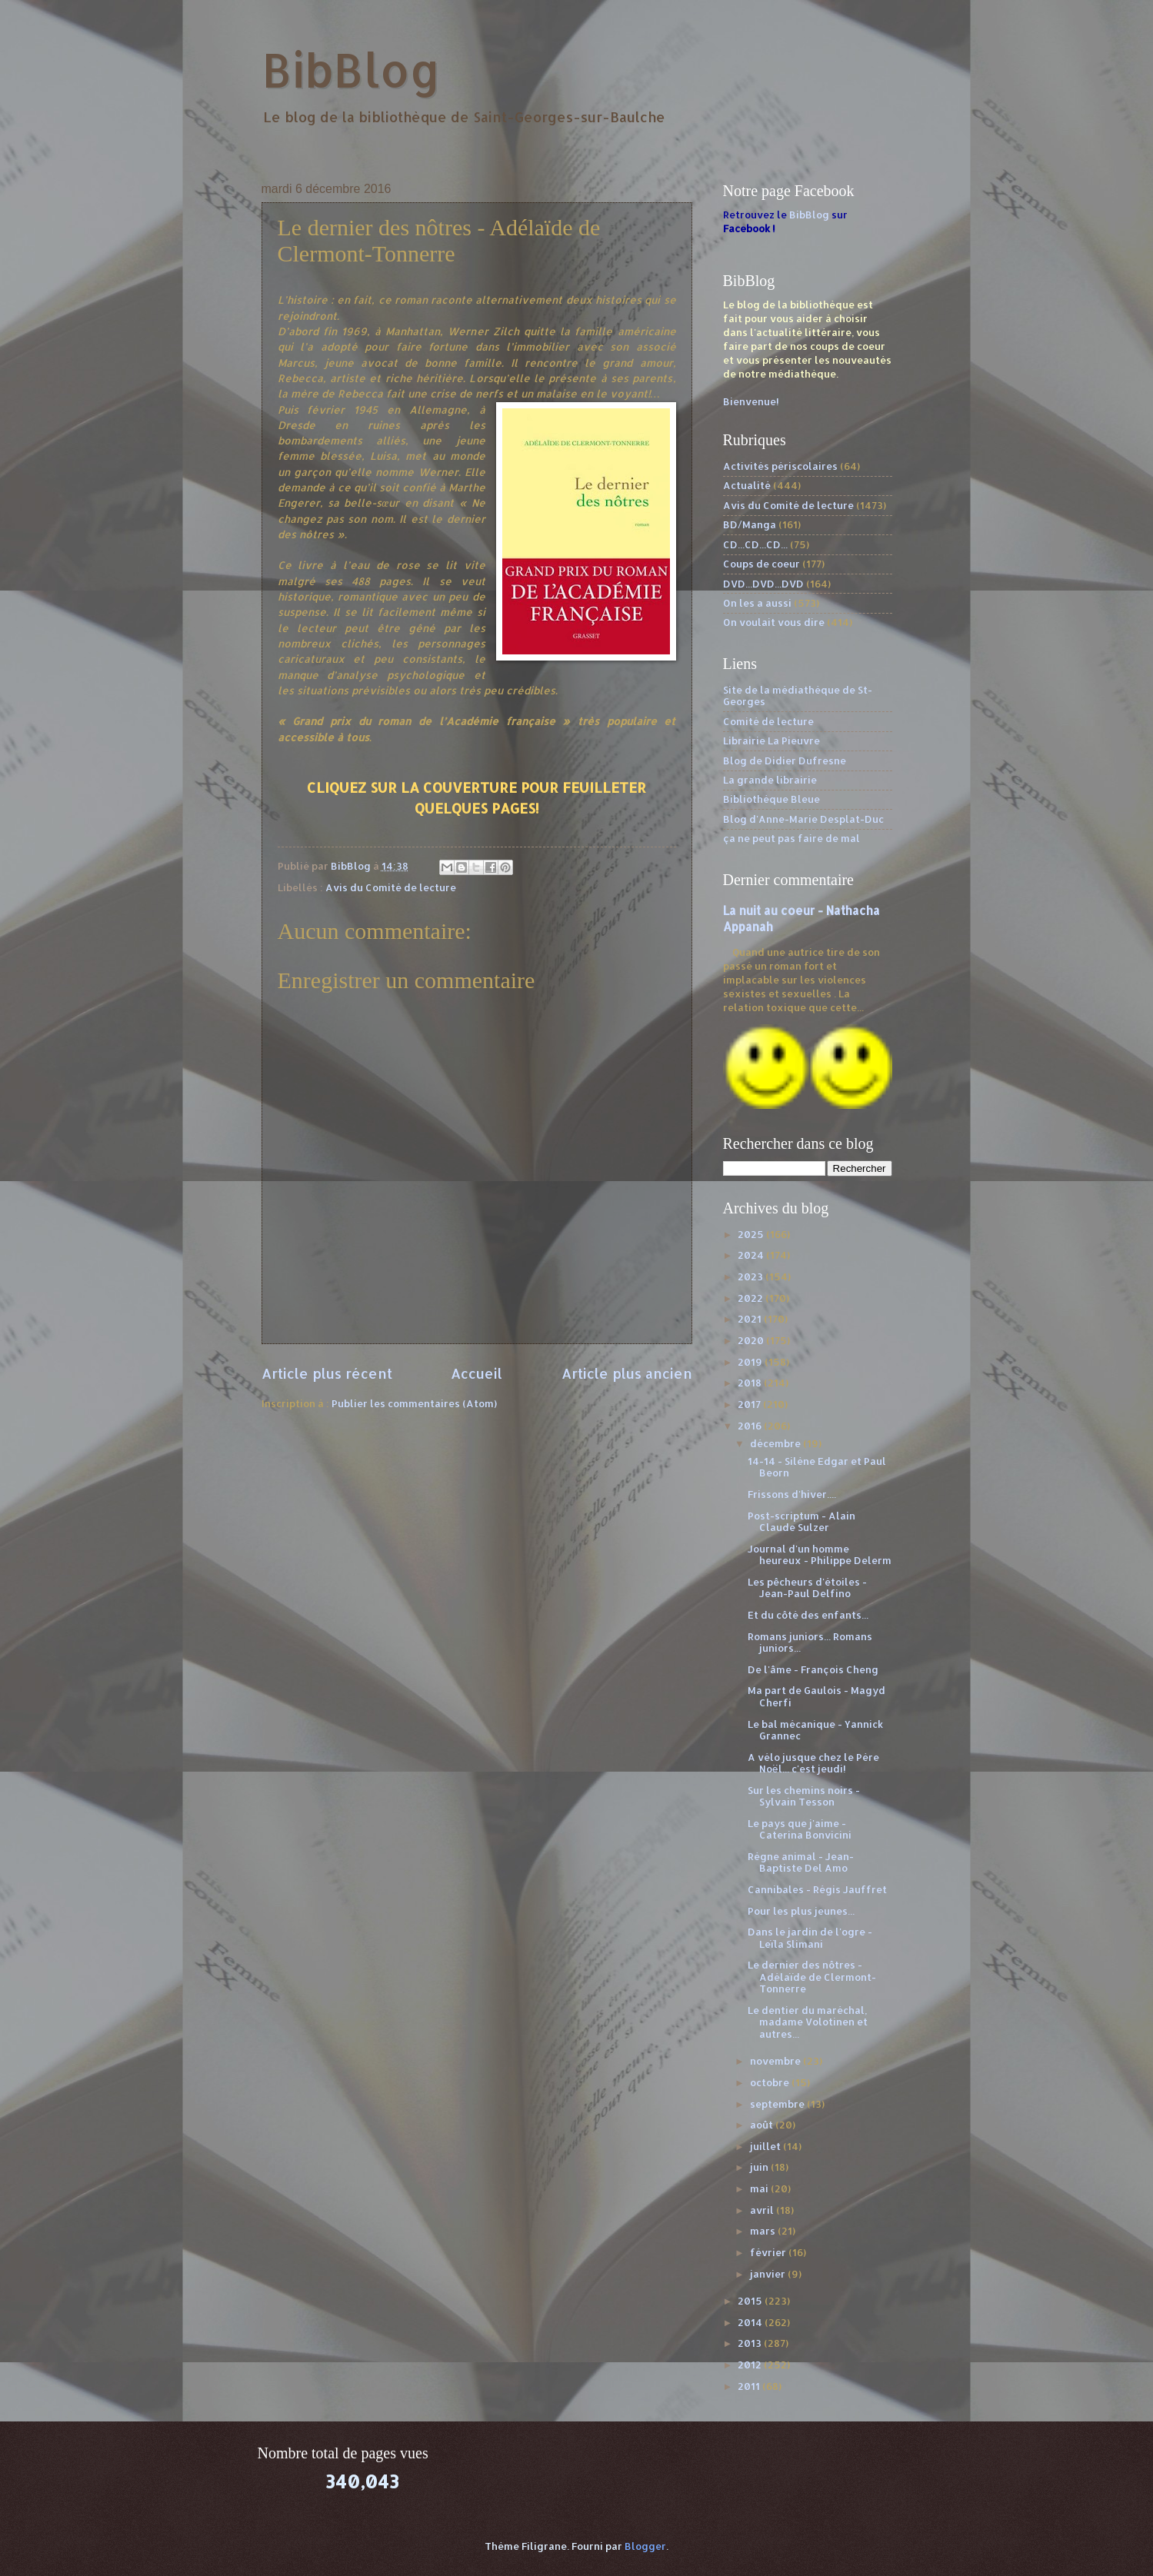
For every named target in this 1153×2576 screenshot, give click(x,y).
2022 (751, 1298)
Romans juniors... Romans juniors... (810, 1642)
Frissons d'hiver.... (792, 1494)
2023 (751, 1276)
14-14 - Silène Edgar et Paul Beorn (817, 1467)
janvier (769, 2274)
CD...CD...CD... (755, 544)
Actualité (747, 485)
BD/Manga (749, 524)
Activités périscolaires (780, 466)
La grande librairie (770, 780)
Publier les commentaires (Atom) (414, 1403)
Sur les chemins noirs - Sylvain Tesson (804, 1796)
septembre (778, 2104)
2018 (751, 1382)
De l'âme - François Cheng (813, 1669)
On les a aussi (757, 603)
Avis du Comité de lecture (390, 887)
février (769, 2252)
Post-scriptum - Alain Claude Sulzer (801, 1521)
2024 (752, 1255)
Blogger (645, 2546)
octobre (770, 2082)
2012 (751, 2364)
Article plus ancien (627, 1373)
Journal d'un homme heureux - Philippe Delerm (819, 1554)
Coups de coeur (761, 563)
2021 (751, 1319)
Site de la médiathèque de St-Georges (797, 695)
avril (763, 2210)
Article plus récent (327, 1373)
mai (760, 2188)
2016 (751, 1425)
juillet (766, 2146)
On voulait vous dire (774, 622)
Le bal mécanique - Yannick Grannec (815, 1730)
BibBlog (351, 69)
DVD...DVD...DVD (763, 583)
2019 (751, 1362)
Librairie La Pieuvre (771, 740)
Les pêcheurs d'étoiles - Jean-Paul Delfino (807, 1587)
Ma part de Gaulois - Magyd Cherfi (816, 1696)
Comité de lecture (768, 721)
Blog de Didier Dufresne (784, 760)
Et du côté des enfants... (808, 1615)
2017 (750, 1404)
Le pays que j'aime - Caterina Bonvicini (799, 1829)
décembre (776, 1443)
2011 (750, 2386)
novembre (776, 2061)
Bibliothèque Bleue (771, 799)
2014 (751, 2322)
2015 (751, 2301)
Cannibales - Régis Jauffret (817, 1889)
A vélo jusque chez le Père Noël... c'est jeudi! (813, 1763)
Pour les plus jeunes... (801, 1911)
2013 (751, 2343)
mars (764, 2231)
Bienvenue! (751, 401)
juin (760, 2167)
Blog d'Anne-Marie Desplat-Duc (803, 819)
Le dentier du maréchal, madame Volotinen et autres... (808, 2022)
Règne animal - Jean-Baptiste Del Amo (801, 1862)
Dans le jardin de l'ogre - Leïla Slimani (810, 1937)
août (762, 2124)
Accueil (476, 1373)
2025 (752, 1234)
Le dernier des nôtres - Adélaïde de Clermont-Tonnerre (812, 1977)
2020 (752, 1340)
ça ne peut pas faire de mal (791, 838)
